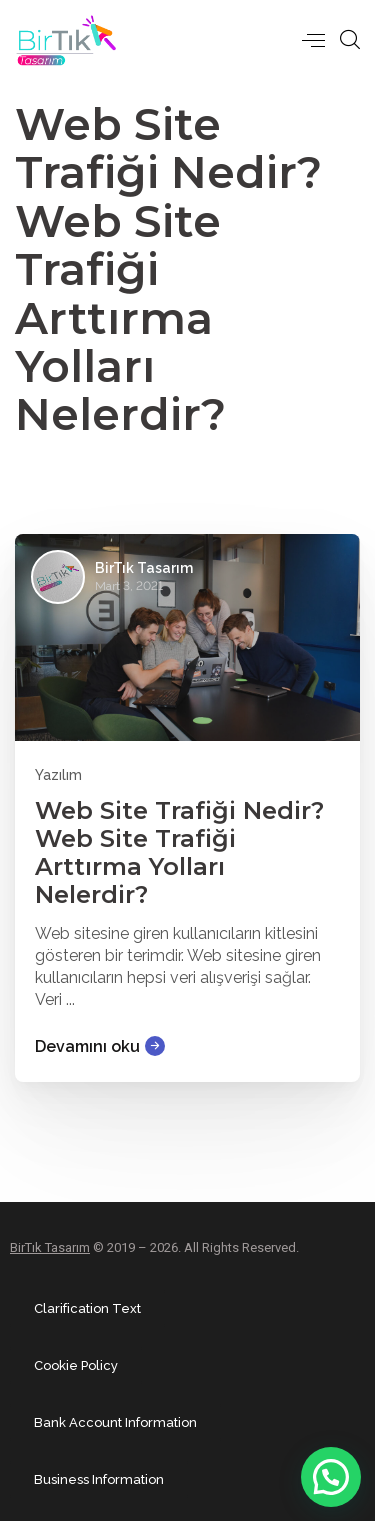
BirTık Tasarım (50, 1247)
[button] (331, 1477)
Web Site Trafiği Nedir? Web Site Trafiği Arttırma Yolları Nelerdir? (179, 852)
